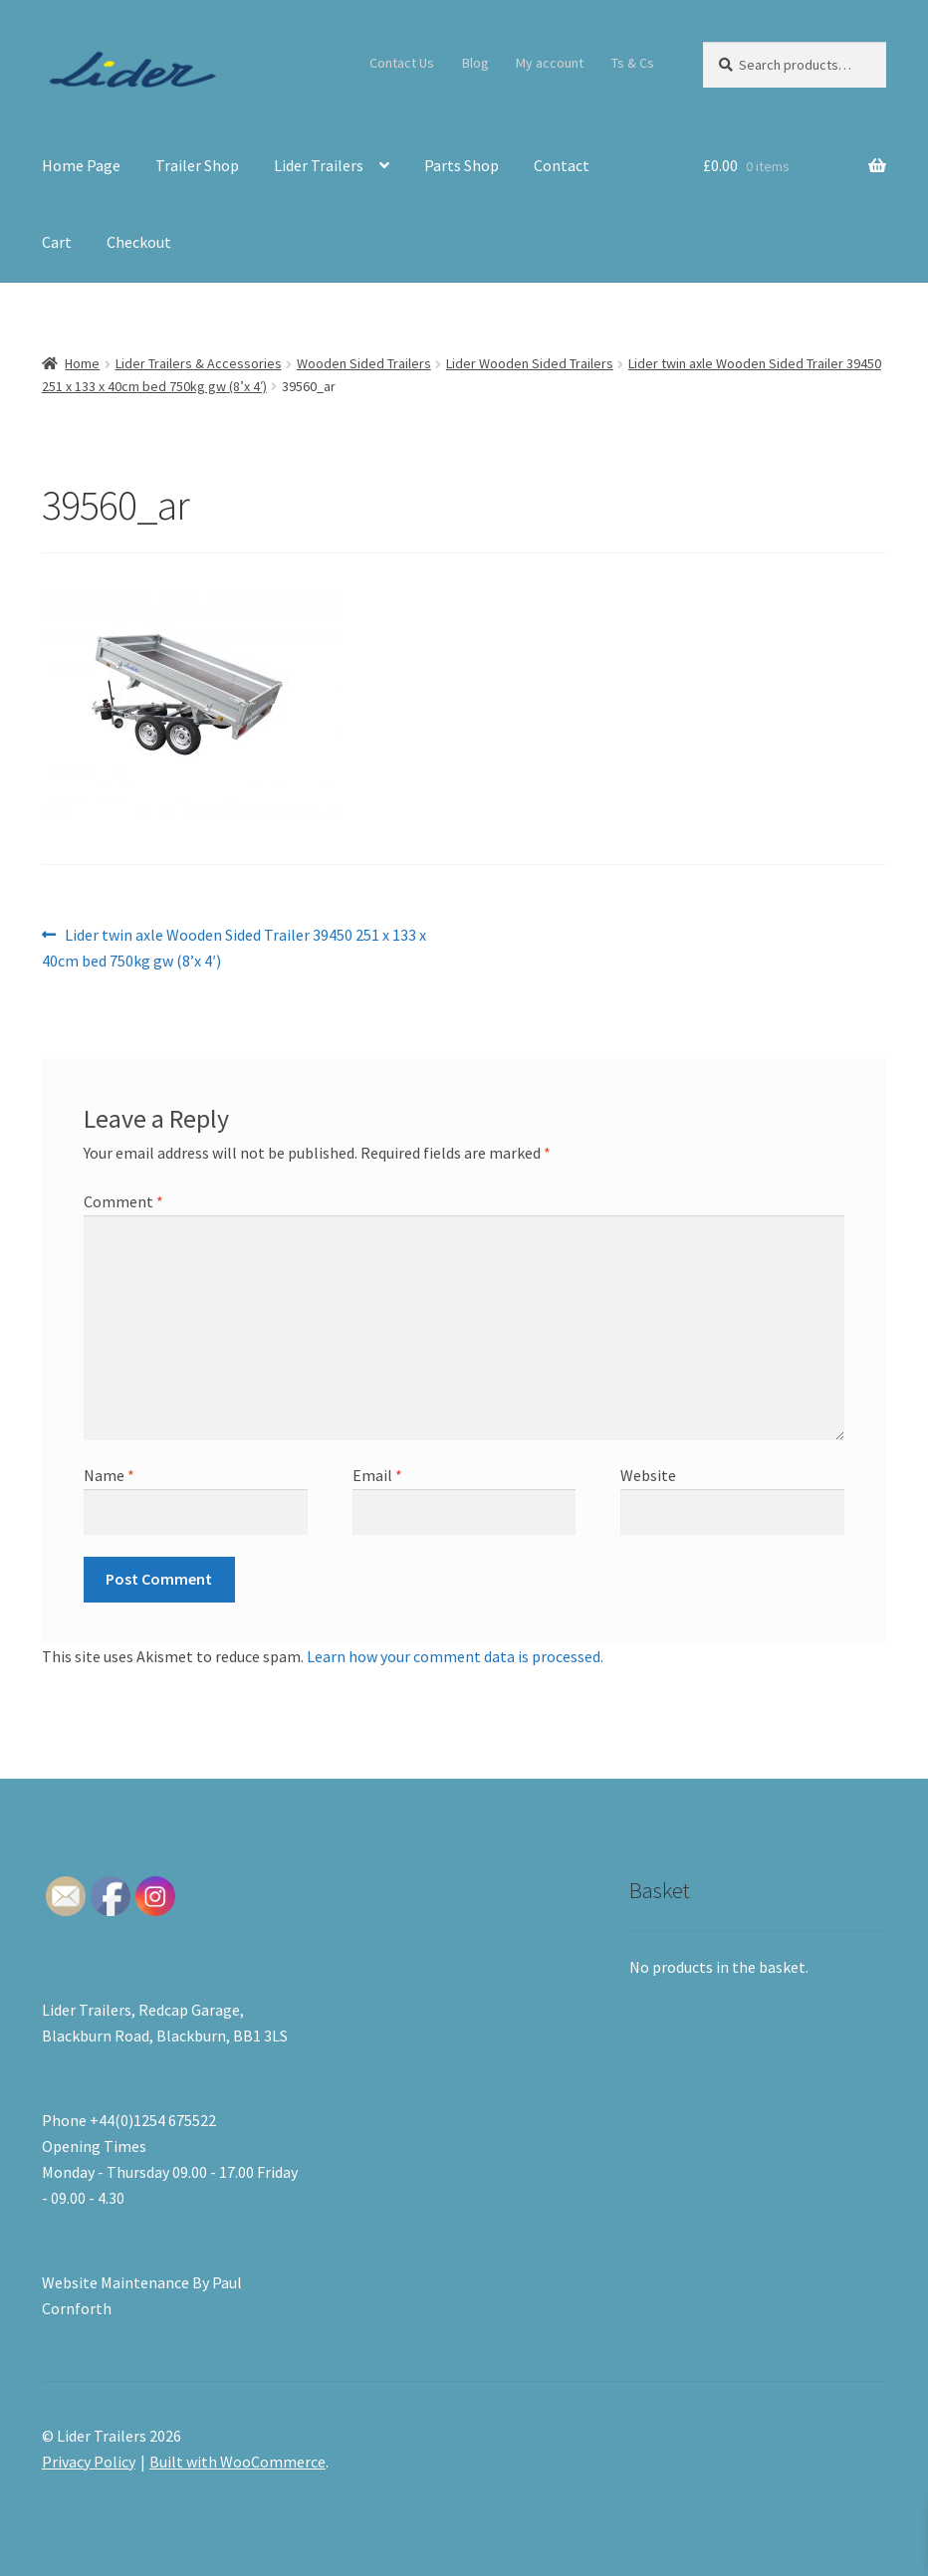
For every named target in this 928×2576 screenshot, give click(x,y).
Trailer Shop (197, 165)
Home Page (81, 165)
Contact (561, 165)
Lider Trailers (318, 165)
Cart (57, 242)
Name (109, 1475)
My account (549, 63)
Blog (475, 63)
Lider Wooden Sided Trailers (529, 363)
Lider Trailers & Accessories (199, 363)
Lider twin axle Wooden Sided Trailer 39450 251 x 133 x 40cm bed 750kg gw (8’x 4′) (234, 946)
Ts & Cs (632, 63)
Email (377, 1475)
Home (82, 363)
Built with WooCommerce (237, 2461)
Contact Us (401, 63)
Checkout (139, 242)
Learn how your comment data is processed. (455, 1656)
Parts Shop (461, 165)
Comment (123, 1201)
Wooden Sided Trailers (364, 363)
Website (648, 1475)
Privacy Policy (88, 2461)
